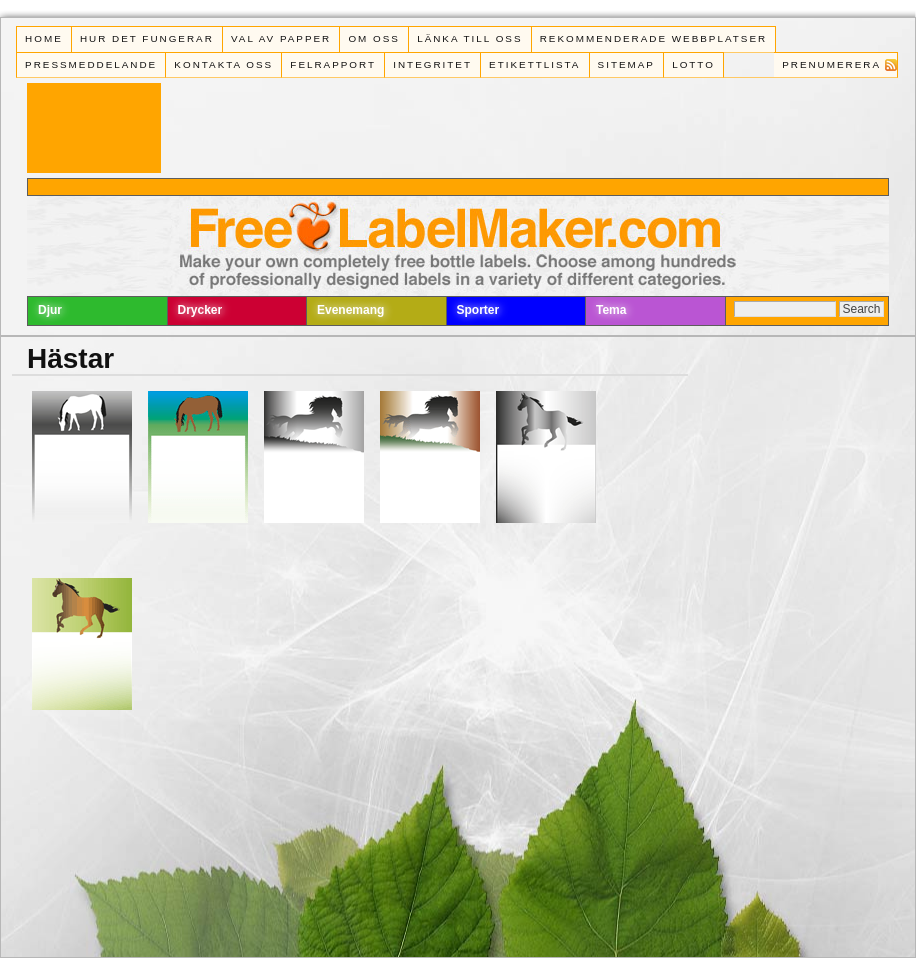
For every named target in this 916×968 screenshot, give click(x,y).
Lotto (693, 64)
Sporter (478, 310)
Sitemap (626, 64)
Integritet (432, 64)
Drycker (200, 310)
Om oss (374, 38)
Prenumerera (831, 64)
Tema (611, 310)
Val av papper (281, 38)
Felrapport (333, 64)
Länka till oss (469, 38)
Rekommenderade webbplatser (653, 38)
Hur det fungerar (147, 38)
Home (44, 38)
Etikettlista (534, 64)
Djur (50, 310)
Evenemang (350, 310)
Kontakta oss (223, 64)
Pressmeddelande (91, 64)
